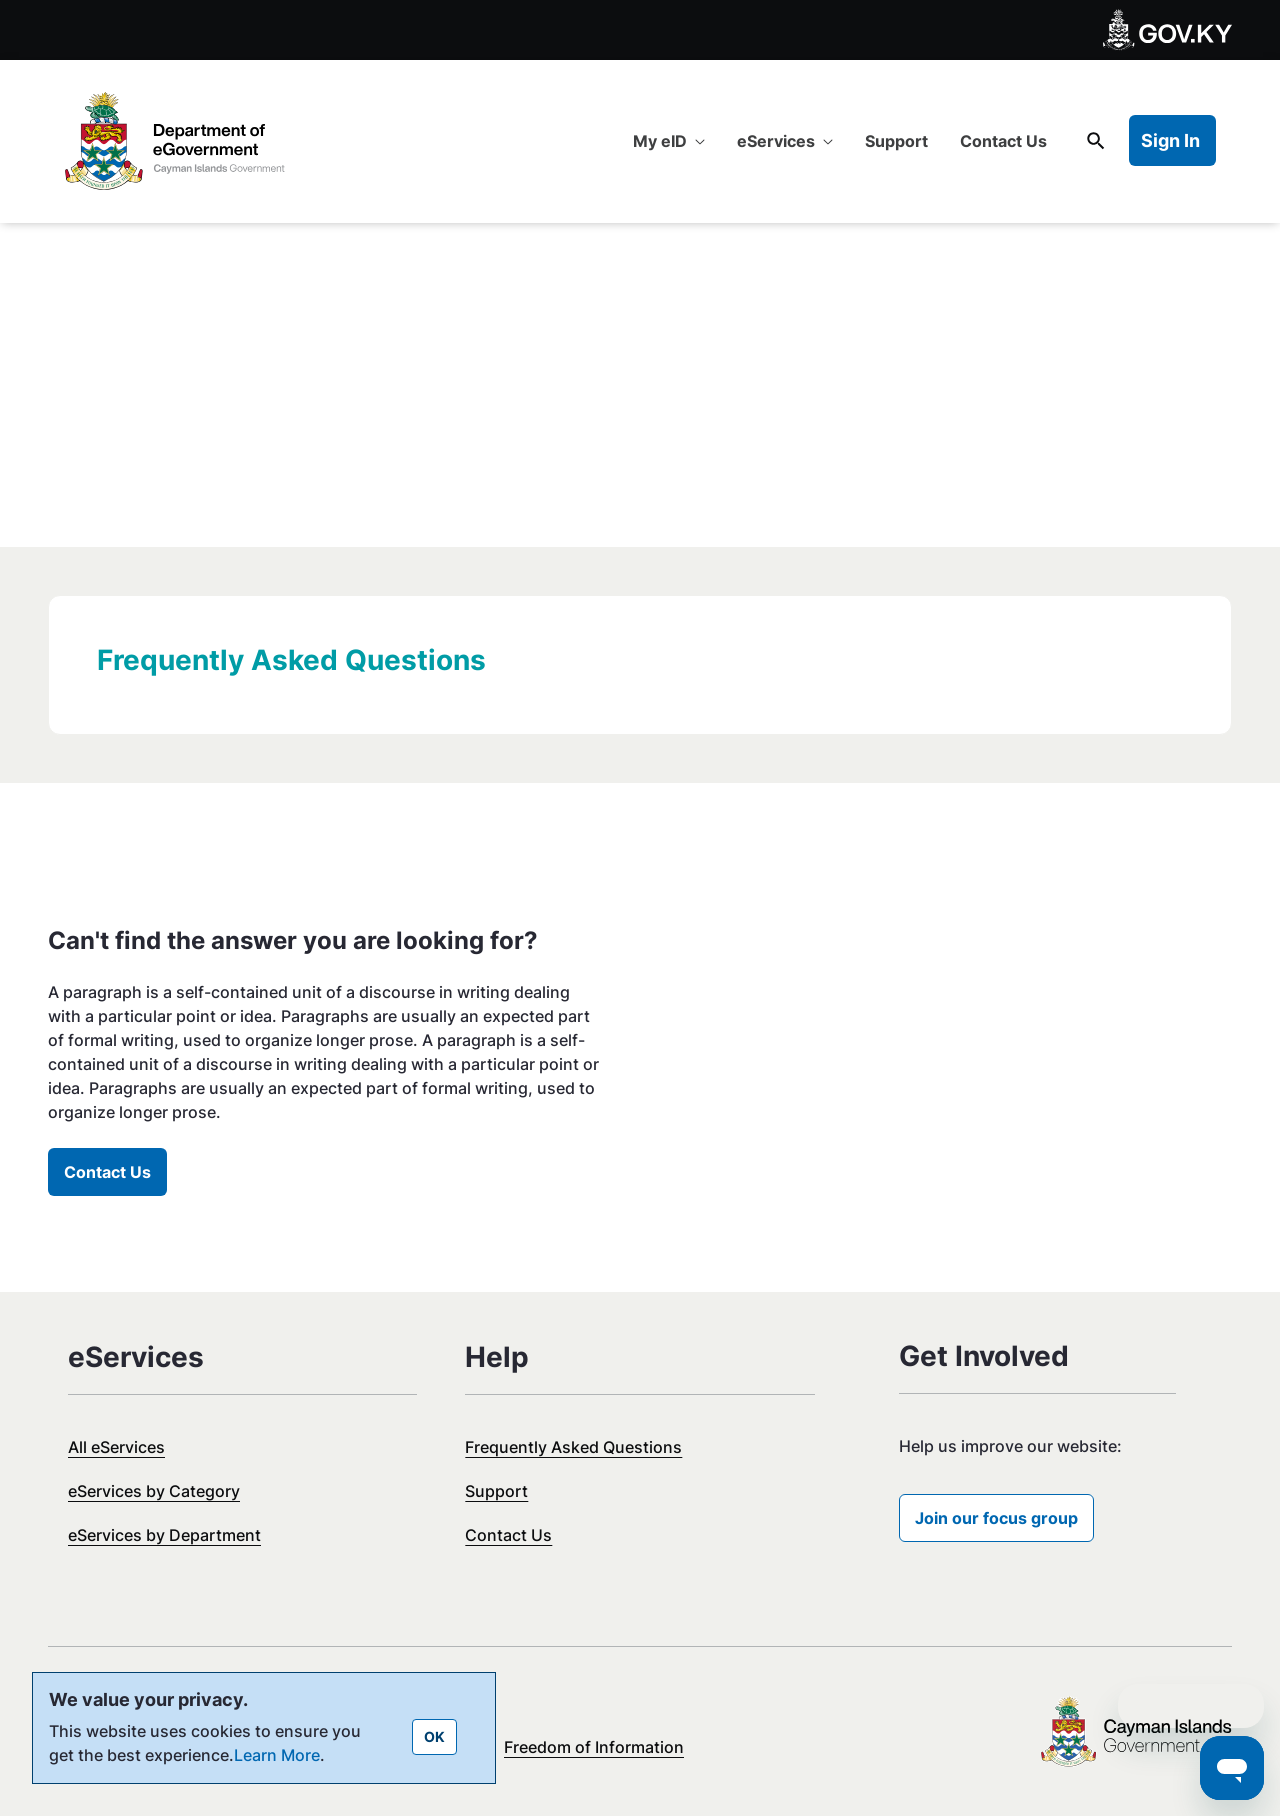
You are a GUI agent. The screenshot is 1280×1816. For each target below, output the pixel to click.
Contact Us (107, 1172)
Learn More (277, 1755)
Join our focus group (996, 1518)
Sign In (1170, 140)
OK (434, 1736)
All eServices (116, 1447)
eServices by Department (164, 1535)
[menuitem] (669, 141)
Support (496, 1491)
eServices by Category (154, 1491)
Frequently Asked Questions (573, 1447)
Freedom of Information (594, 1747)
